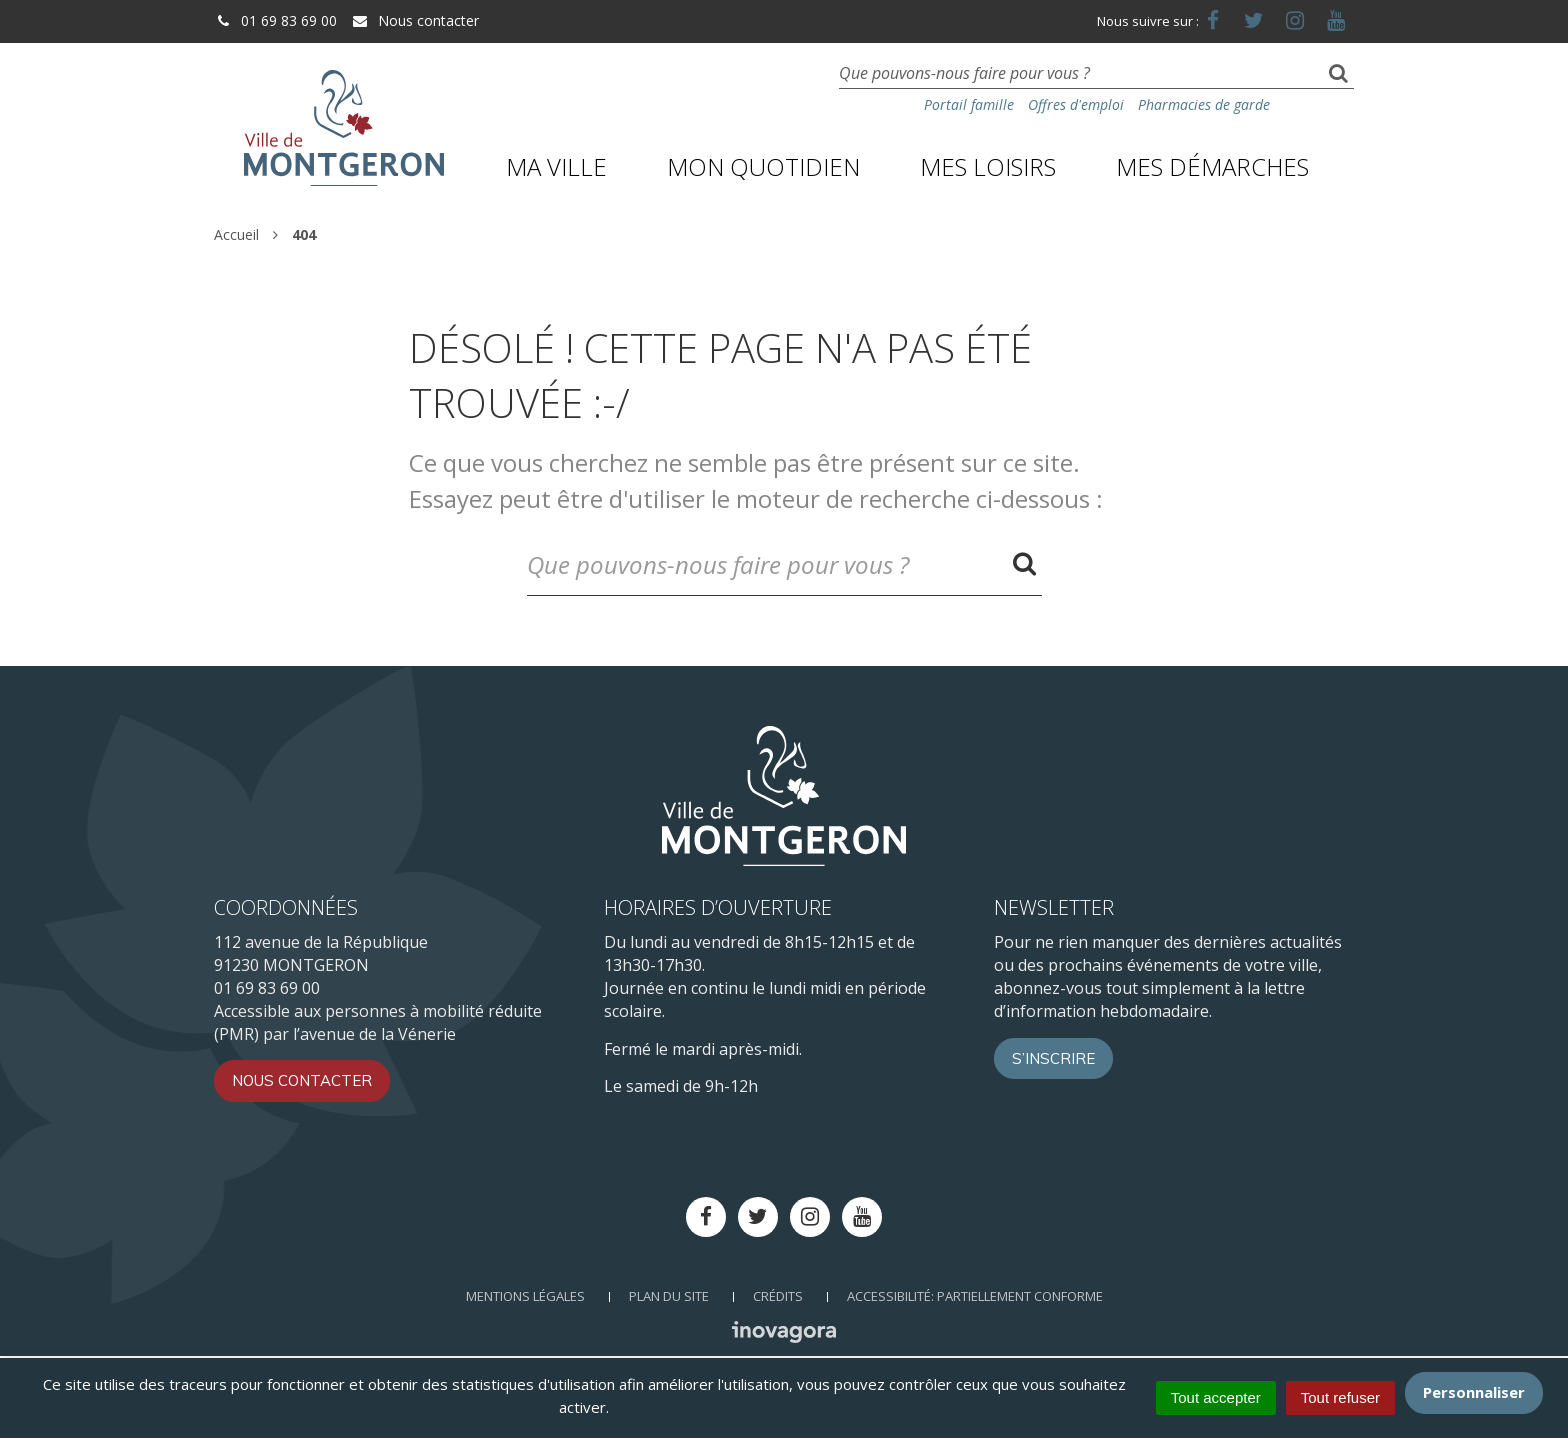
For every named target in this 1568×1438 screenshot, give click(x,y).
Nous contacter (415, 20)
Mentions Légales (525, 1296)
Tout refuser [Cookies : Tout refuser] (1340, 1397)
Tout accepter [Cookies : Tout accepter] (1216, 1397)
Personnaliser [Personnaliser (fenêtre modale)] (1474, 1392)
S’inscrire (1053, 1058)
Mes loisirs (988, 166)
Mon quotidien (763, 166)
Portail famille (969, 104)
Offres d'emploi (1076, 104)
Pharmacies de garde (1204, 104)
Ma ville (556, 166)
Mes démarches (1212, 166)
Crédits (778, 1296)
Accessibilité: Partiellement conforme (975, 1296)
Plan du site (669, 1296)
